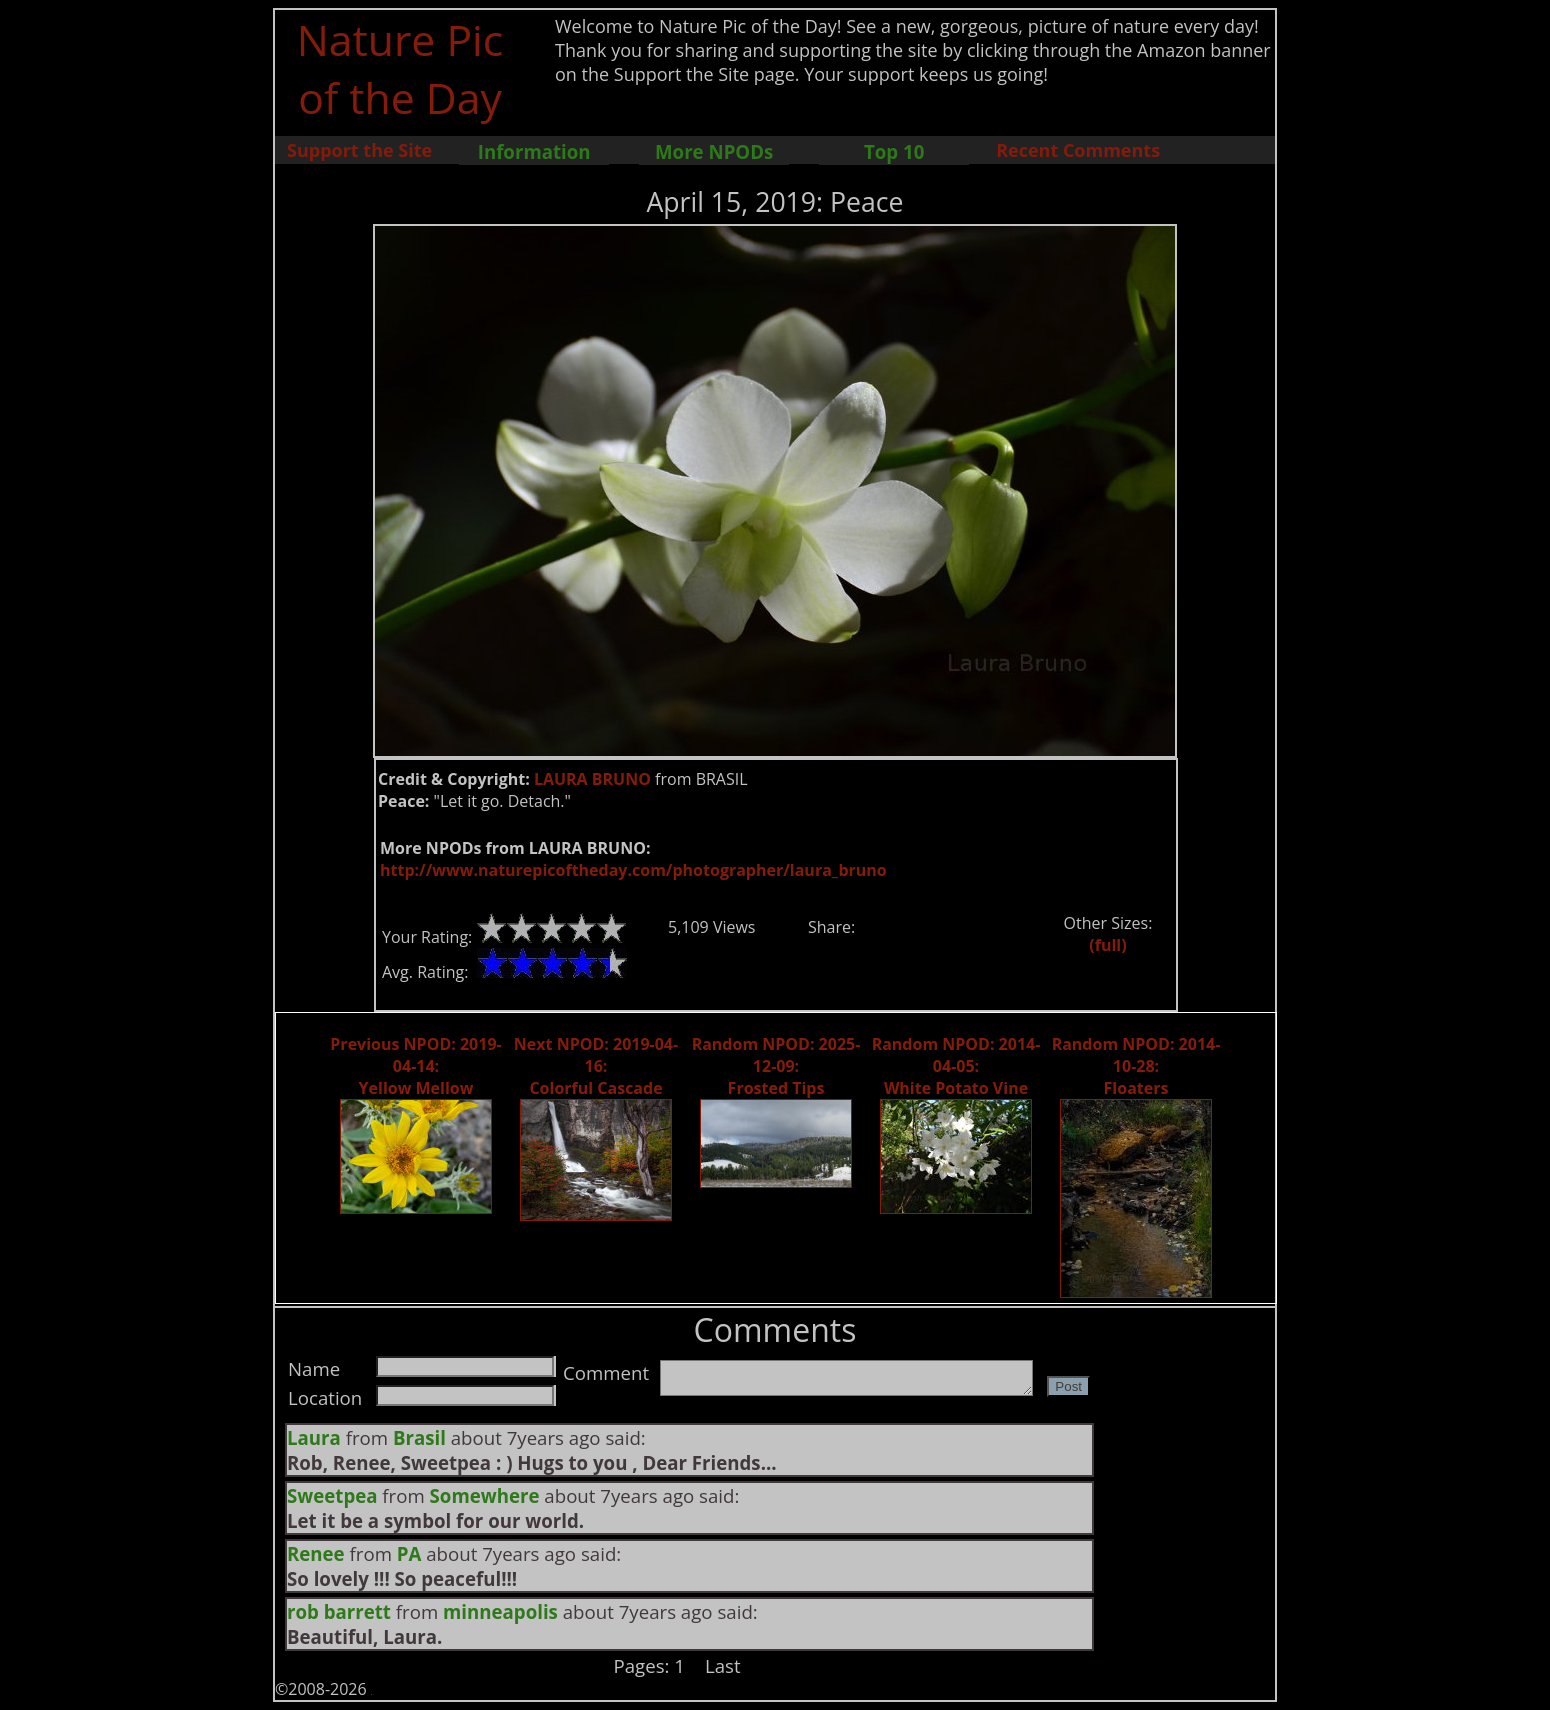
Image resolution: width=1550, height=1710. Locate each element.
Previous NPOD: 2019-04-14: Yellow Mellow (415, 1066)
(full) (1107, 945)
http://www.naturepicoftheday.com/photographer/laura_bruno (633, 870)
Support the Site (359, 150)
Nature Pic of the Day (400, 68)
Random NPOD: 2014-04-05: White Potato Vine (956, 1066)
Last (723, 1665)
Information (534, 151)
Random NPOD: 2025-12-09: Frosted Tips (776, 1066)
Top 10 (894, 151)
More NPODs (714, 151)
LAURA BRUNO (592, 779)
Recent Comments (1078, 150)
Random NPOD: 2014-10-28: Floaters (1136, 1066)
